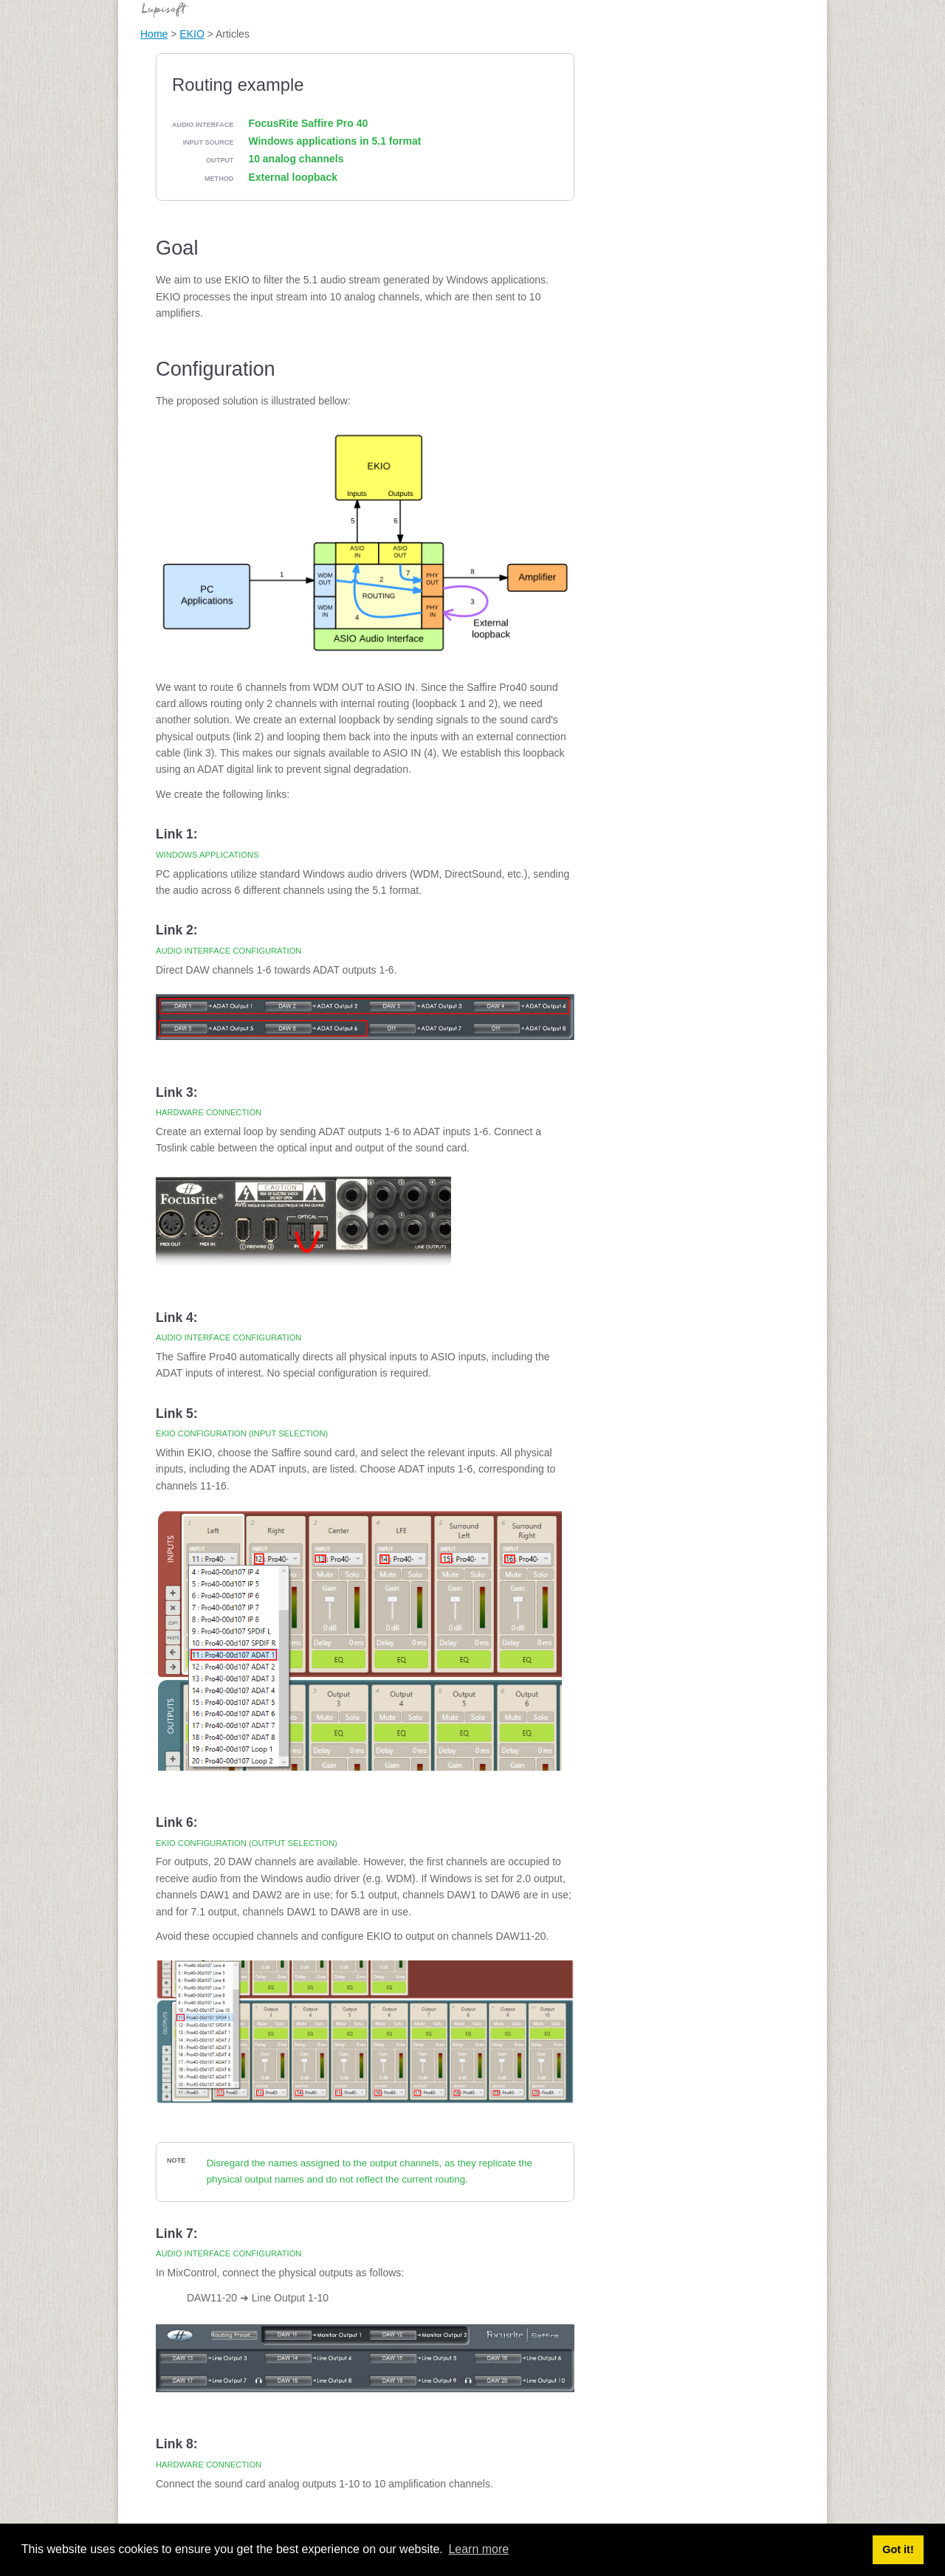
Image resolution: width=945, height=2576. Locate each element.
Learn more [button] (478, 2549)
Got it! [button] (897, 2549)
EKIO (191, 34)
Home (154, 34)
